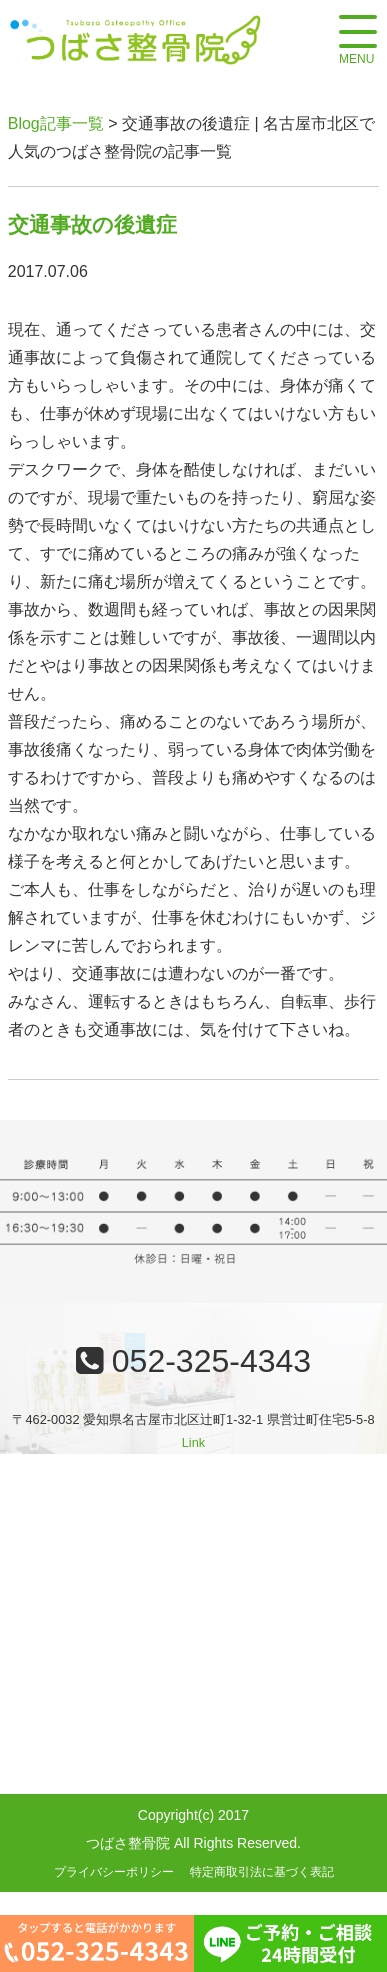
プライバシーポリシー (114, 1872)
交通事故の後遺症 (92, 224)
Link (193, 1442)
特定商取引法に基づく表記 (262, 1872)
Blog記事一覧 (56, 123)
